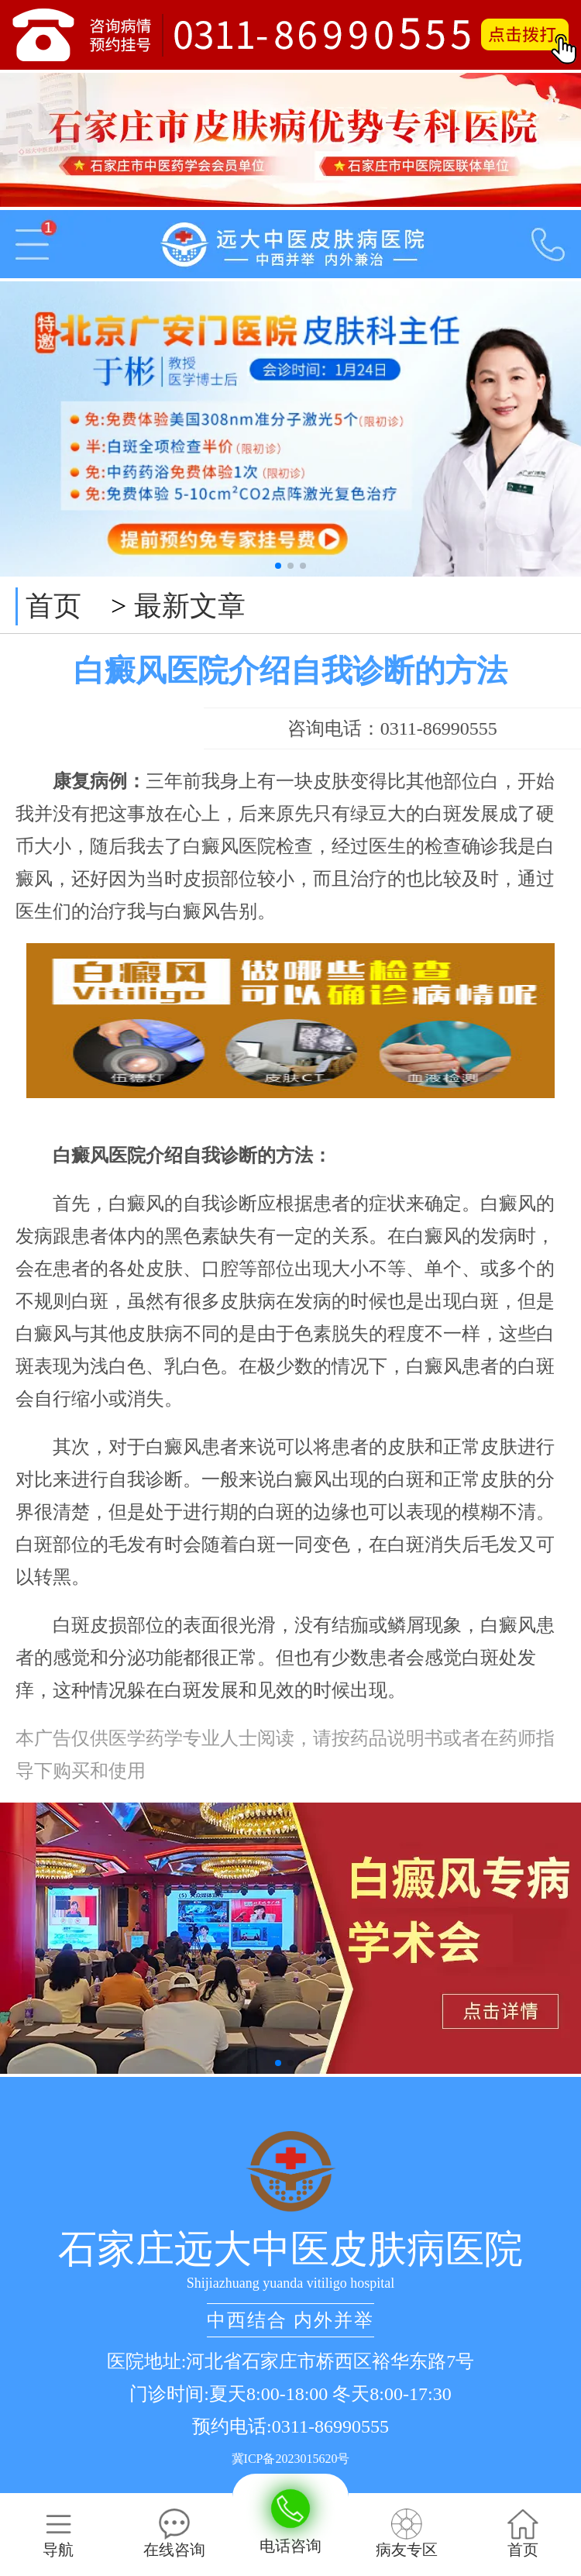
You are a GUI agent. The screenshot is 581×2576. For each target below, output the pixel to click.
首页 (53, 606)
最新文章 (190, 606)
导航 (58, 2533)
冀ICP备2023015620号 (291, 2458)
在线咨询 (174, 2533)
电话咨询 (290, 2521)
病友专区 (407, 2533)
